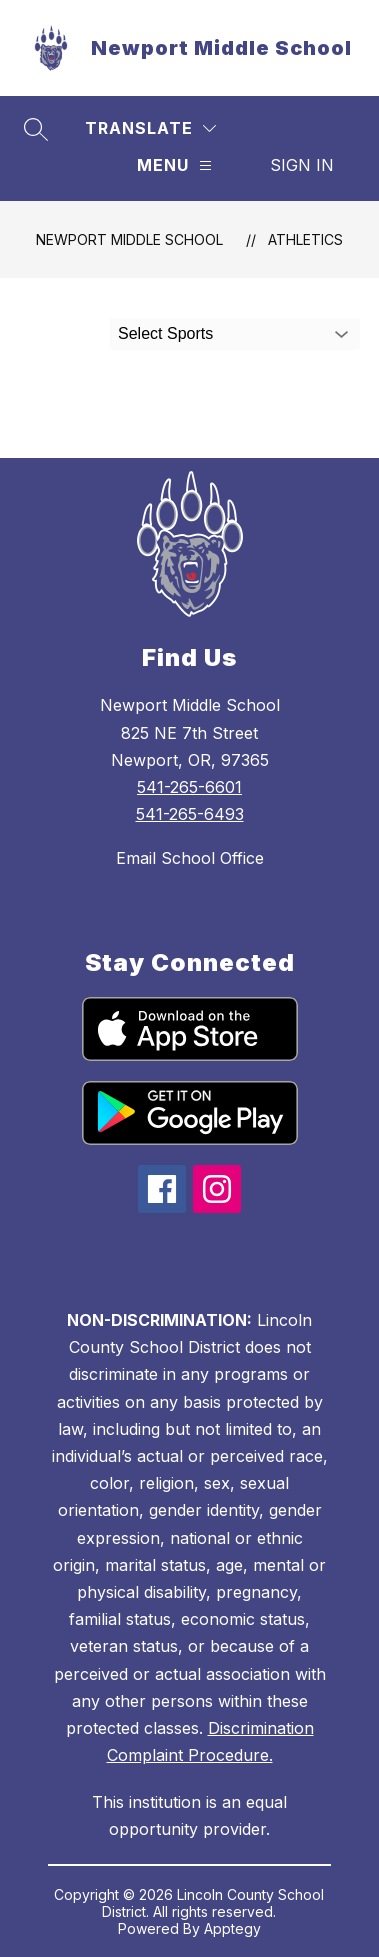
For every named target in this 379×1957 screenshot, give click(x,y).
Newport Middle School (129, 239)
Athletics (305, 239)
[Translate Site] (150, 128)
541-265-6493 (190, 814)
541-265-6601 (189, 787)
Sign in (302, 165)
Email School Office (190, 858)
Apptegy (232, 1928)
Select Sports (165, 333)
